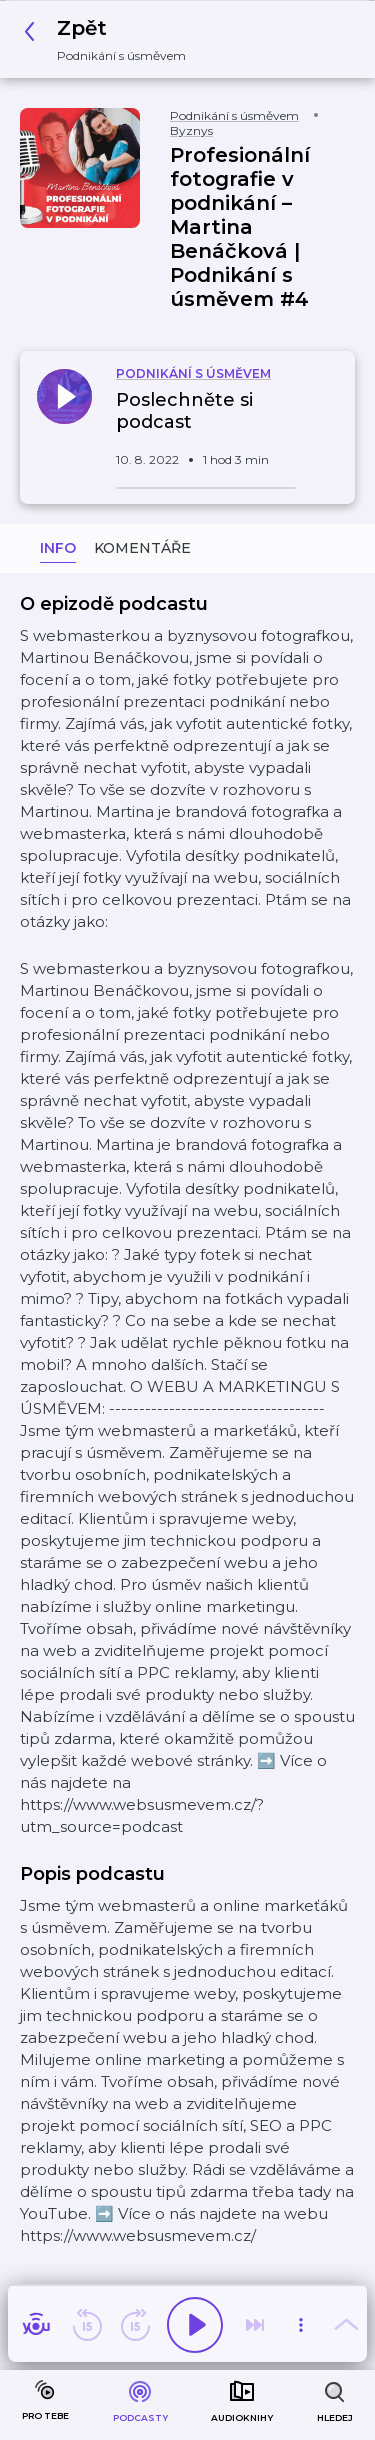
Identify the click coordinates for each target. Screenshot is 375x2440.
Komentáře (142, 548)
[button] (110, 39)
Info (58, 548)
